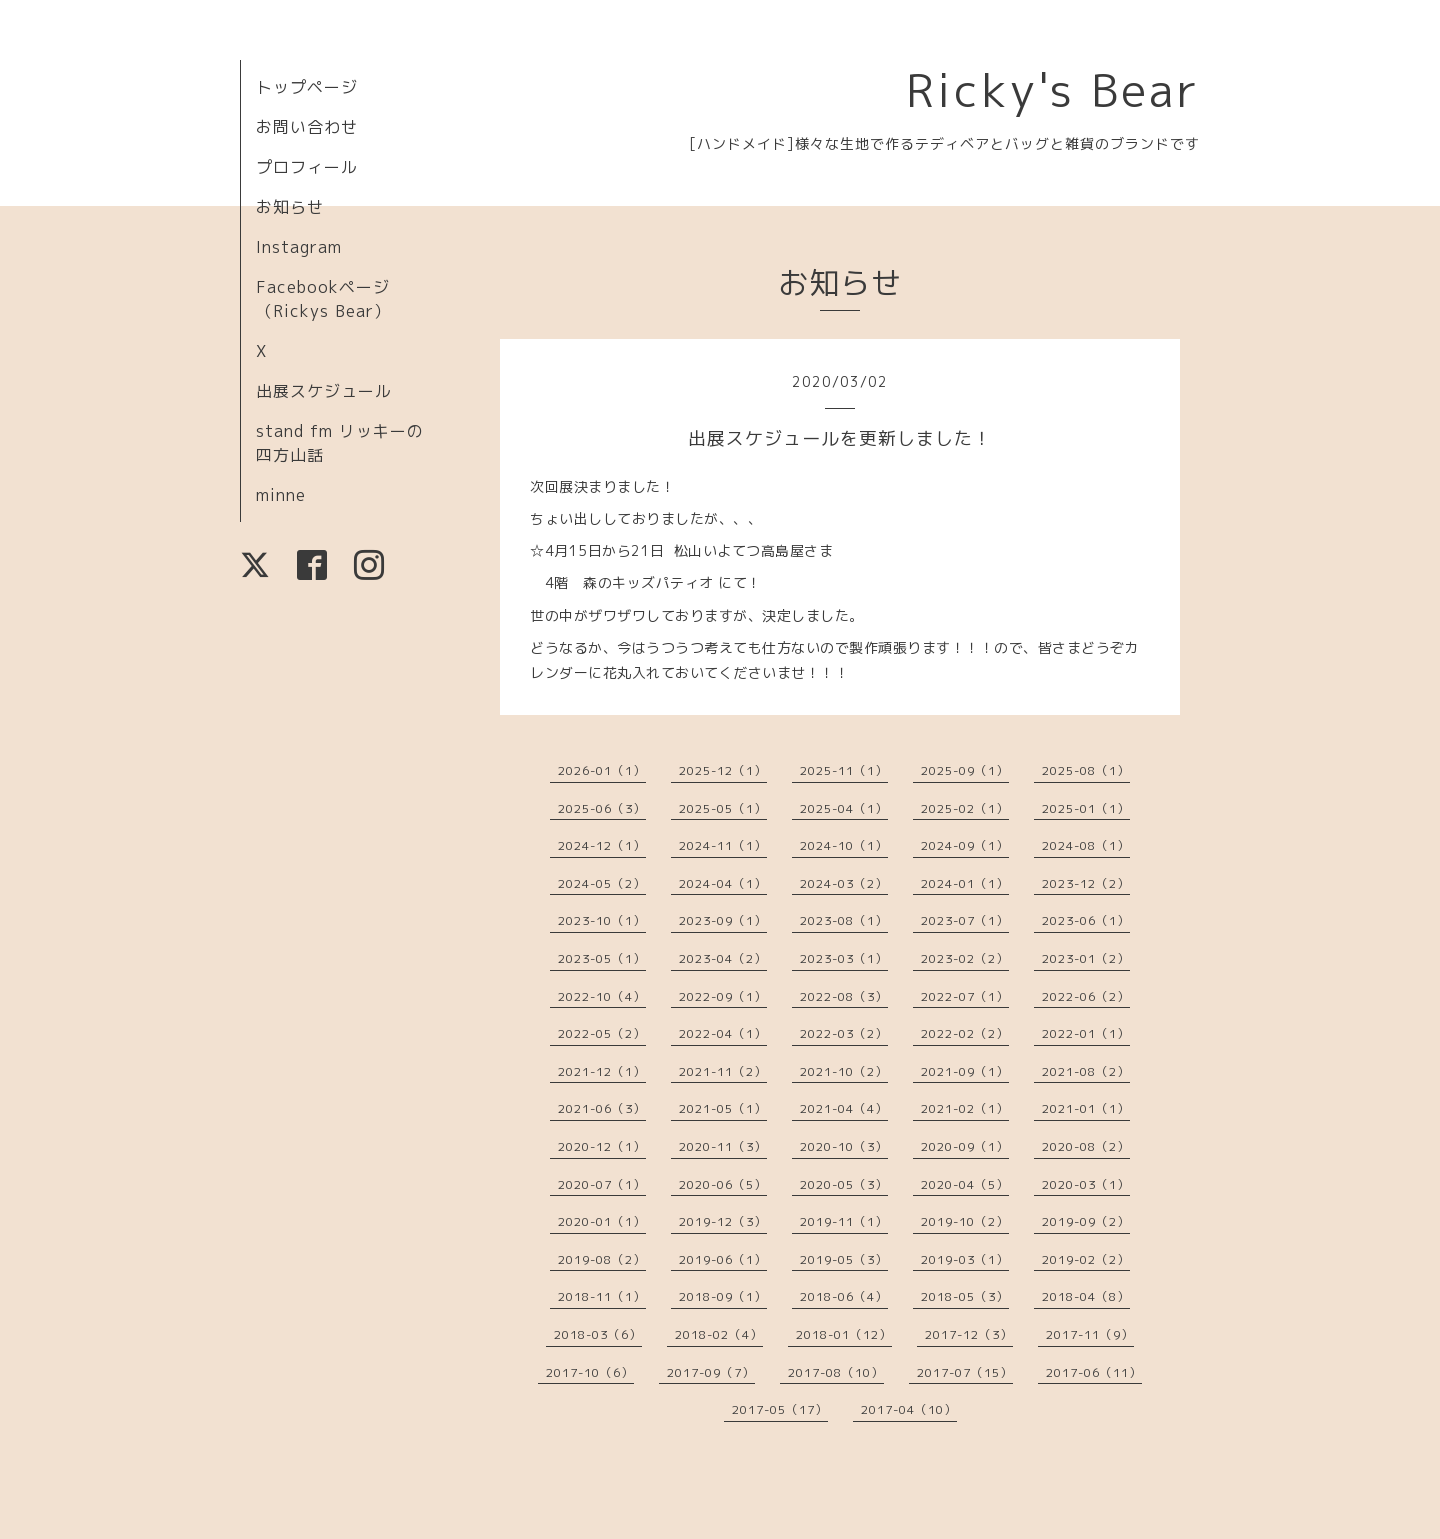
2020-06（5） (723, 1184)
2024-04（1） (723, 883)
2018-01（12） (844, 1334)
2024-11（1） (723, 845)
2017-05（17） (780, 1409)
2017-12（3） (969, 1334)
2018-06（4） (844, 1296)
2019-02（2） (1086, 1259)
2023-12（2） (1086, 883)
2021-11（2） (723, 1071)
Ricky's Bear (1053, 90)
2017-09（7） (711, 1372)
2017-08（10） (836, 1372)
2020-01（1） (602, 1221)
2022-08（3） (844, 996)
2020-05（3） (844, 1184)
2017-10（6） (590, 1372)
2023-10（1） (602, 920)
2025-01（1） (1086, 808)
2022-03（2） (844, 1033)
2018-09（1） (723, 1296)
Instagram (299, 247)
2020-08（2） (1086, 1146)
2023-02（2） (965, 958)
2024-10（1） (844, 845)
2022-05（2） (602, 1033)
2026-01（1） (602, 770)
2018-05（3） (965, 1296)
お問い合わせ (307, 127)
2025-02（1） (965, 808)
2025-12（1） (723, 770)
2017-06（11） (1094, 1372)
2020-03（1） (1086, 1184)
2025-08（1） (1086, 770)
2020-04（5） (965, 1184)
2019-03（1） (965, 1259)
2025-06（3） (602, 808)
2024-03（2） (844, 883)
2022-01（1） (1086, 1033)
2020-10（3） (844, 1146)
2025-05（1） (723, 808)
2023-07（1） (965, 920)
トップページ (307, 87)
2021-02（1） (965, 1108)
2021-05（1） (723, 1108)
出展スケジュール (324, 391)
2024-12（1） (602, 845)
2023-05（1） (602, 958)
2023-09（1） (723, 920)
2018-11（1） (602, 1296)
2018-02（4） (719, 1334)
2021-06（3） (602, 1108)
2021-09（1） (965, 1071)
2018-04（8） (1086, 1296)
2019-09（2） (1086, 1221)
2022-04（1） (723, 1033)
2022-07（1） (965, 996)
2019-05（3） (844, 1259)
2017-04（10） (909, 1409)
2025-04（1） (844, 808)
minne (281, 495)
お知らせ (290, 207)
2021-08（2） (1086, 1071)
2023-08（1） (844, 920)
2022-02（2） (965, 1033)
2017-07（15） (965, 1372)
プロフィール (307, 167)
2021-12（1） (602, 1071)
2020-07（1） (602, 1184)
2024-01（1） (965, 883)
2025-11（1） (844, 770)
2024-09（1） (965, 845)
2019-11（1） (844, 1221)
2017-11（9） (1090, 1334)
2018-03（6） (598, 1334)
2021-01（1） (1086, 1108)
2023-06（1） (1086, 920)
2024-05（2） (602, 883)
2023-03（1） (844, 958)
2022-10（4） (602, 996)
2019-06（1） (723, 1259)
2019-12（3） (723, 1221)
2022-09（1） (723, 996)
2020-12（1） (602, 1146)
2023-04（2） (723, 958)
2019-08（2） (602, 1259)
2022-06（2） (1086, 996)
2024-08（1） (1086, 845)
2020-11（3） (723, 1146)
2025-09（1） (965, 770)
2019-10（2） (965, 1221)
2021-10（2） (844, 1071)
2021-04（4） (844, 1108)
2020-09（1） (965, 1146)
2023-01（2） (1086, 958)
